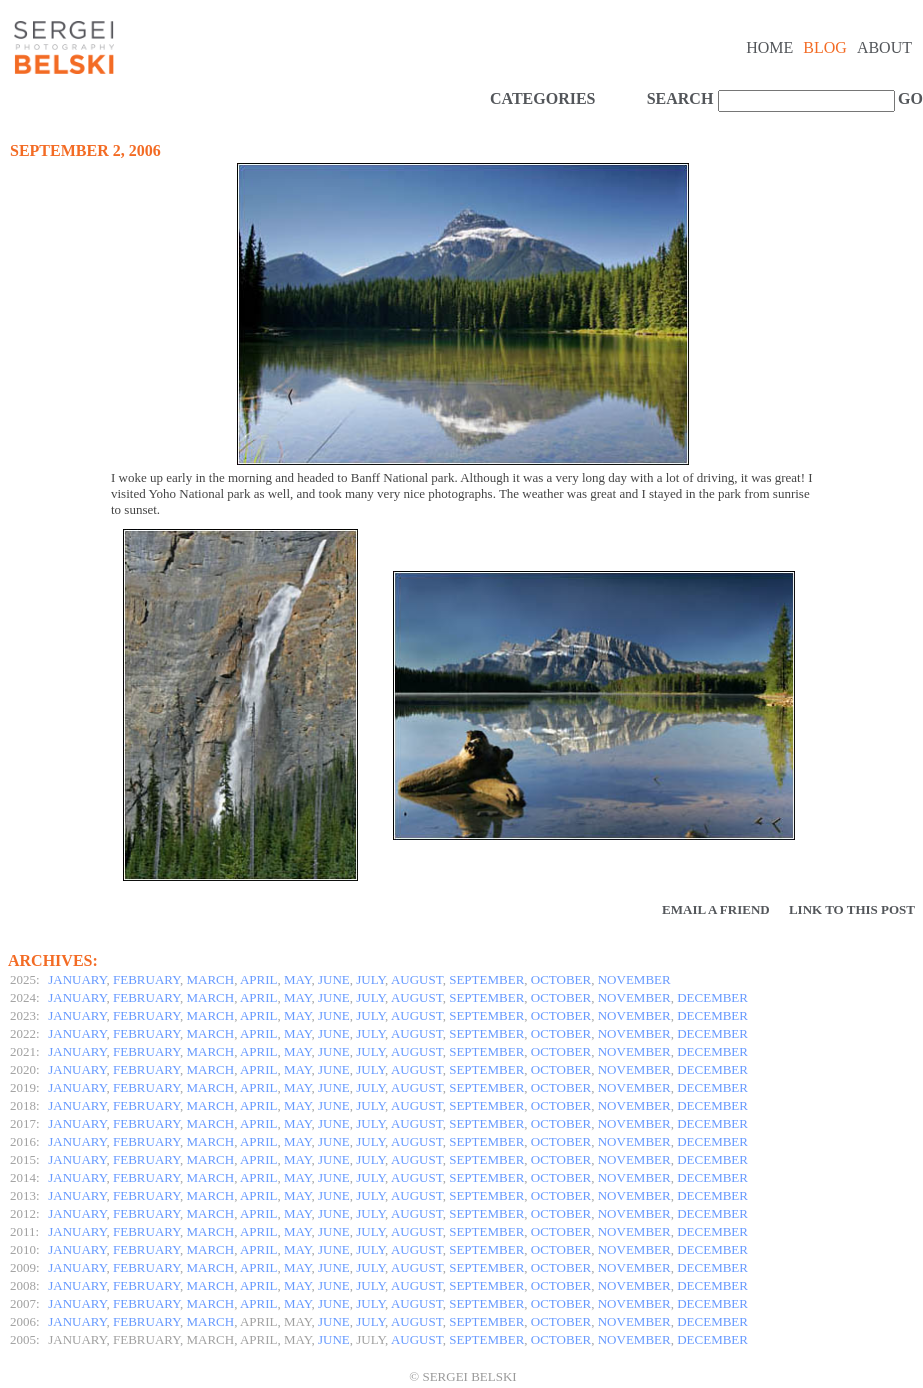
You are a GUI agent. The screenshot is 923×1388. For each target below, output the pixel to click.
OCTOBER (561, 979)
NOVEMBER (634, 979)
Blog (825, 47)
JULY (370, 979)
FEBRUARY (146, 979)
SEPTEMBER (486, 979)
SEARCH (680, 98)
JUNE (334, 979)
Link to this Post (852, 909)
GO (908, 98)
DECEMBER (712, 997)
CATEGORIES (543, 98)
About (884, 47)
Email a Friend (716, 909)
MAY (297, 979)
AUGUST (417, 979)
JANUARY (77, 979)
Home (769, 47)
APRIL (259, 979)
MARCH (211, 979)
